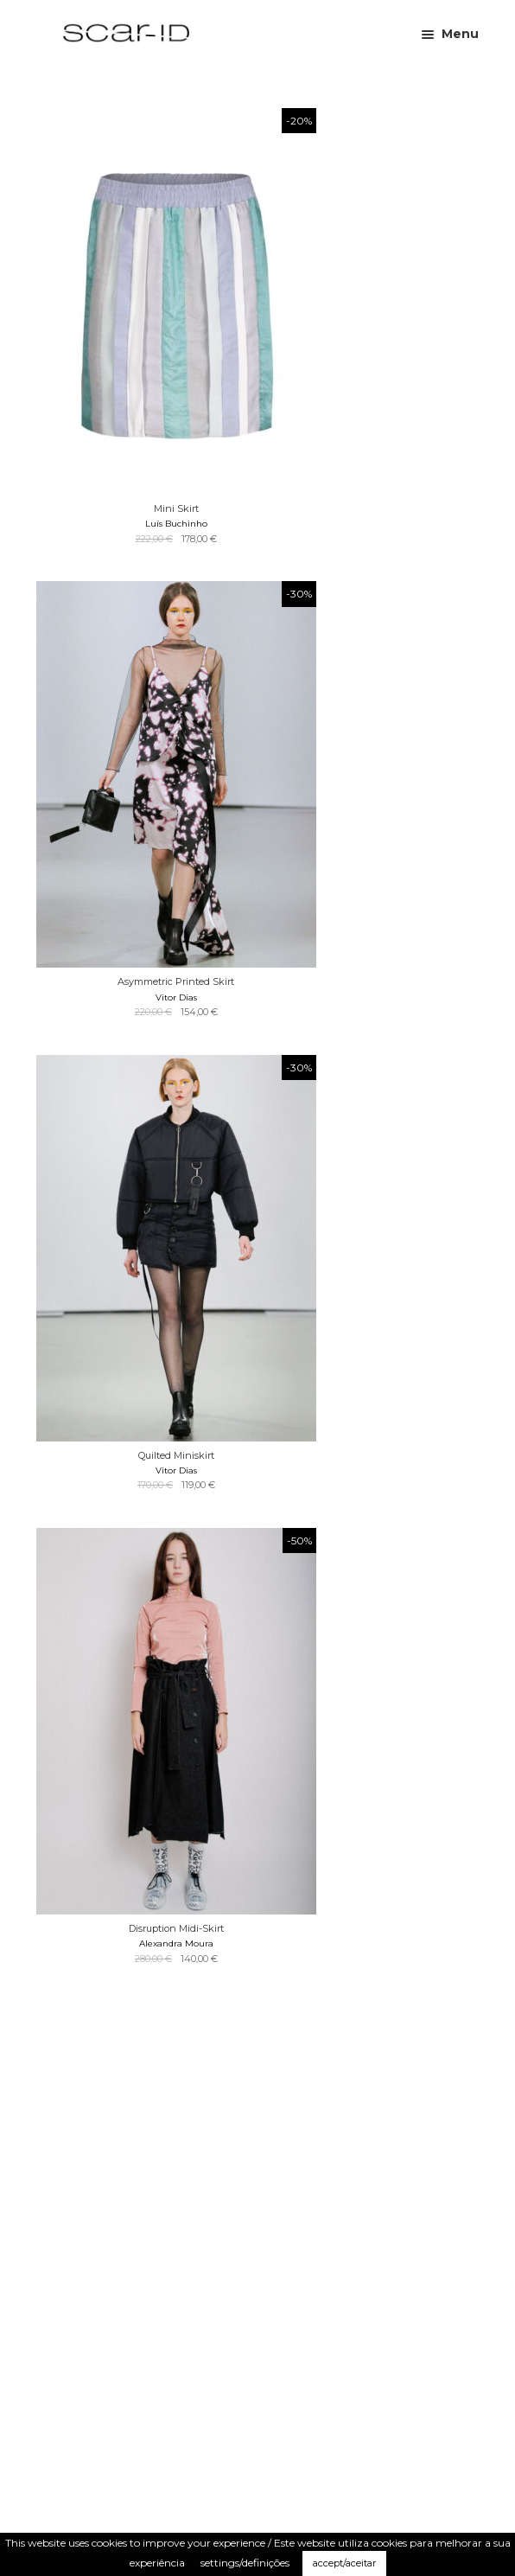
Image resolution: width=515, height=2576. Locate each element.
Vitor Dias (176, 997)
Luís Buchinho (176, 523)
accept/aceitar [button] (344, 2563)
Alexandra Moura (176, 1943)
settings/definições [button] (244, 2562)
